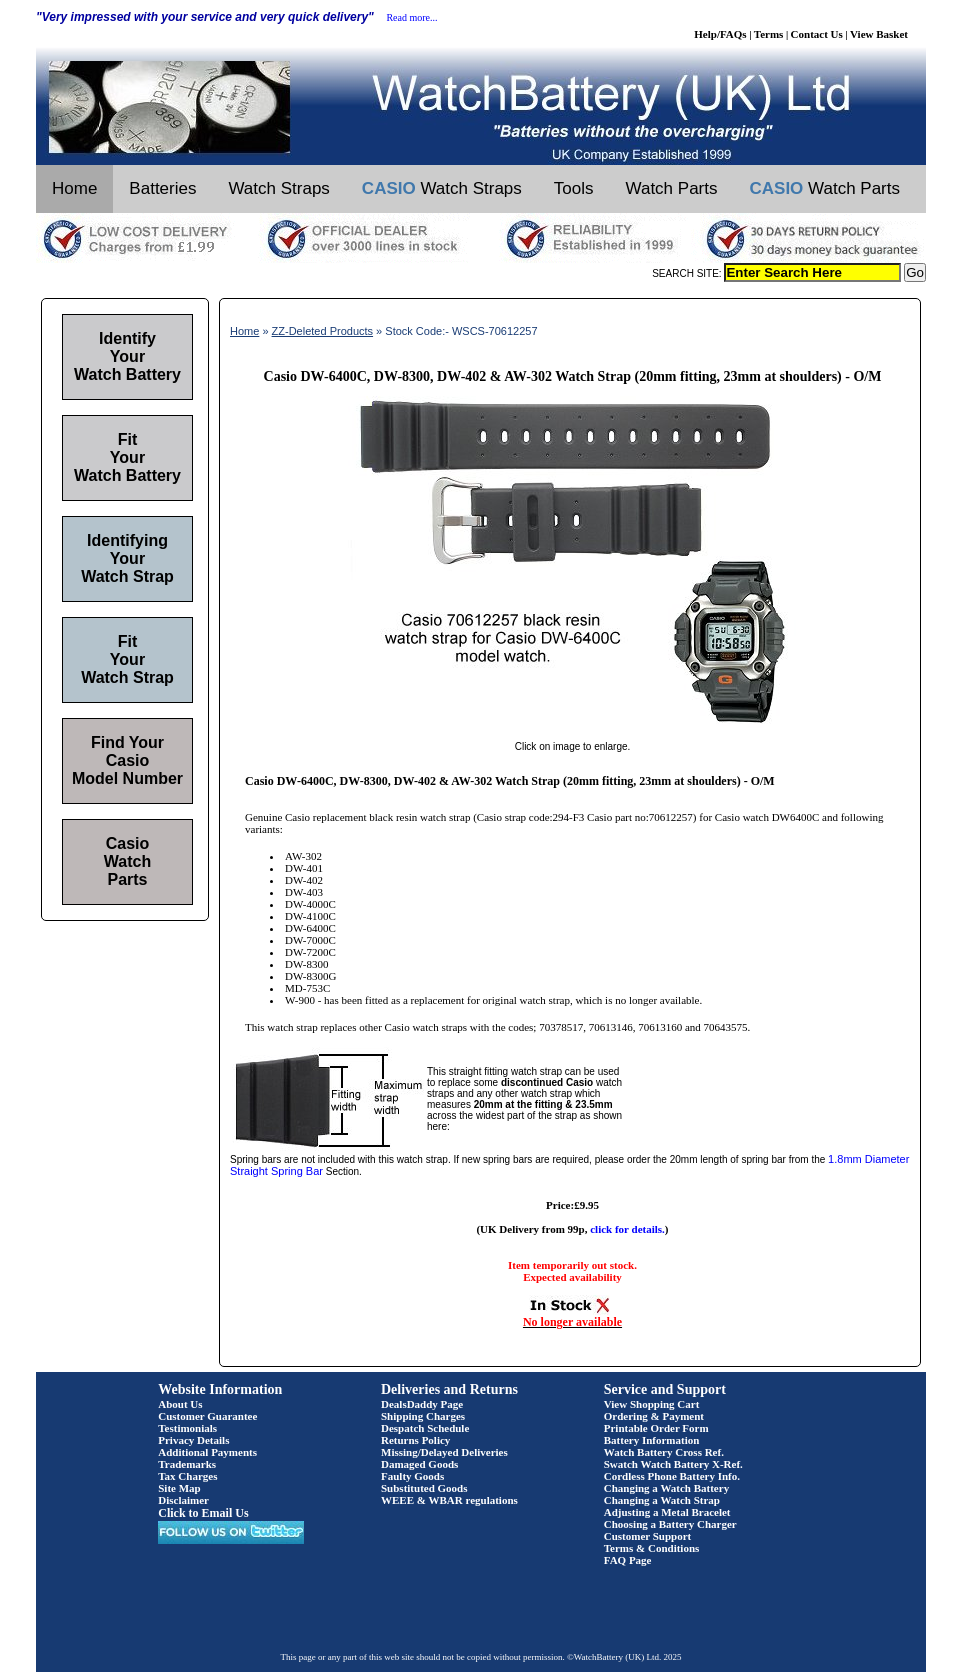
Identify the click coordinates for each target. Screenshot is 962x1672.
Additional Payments (207, 1452)
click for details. (627, 1229)
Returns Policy (415, 1440)
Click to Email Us (203, 1513)
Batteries (162, 188)
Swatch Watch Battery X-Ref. (673, 1464)
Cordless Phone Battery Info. (672, 1476)
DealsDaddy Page (422, 1404)
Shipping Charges (423, 1416)
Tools (574, 188)
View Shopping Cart (652, 1404)
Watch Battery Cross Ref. (664, 1452)
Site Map (179, 1488)
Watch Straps (278, 188)
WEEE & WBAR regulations (449, 1500)
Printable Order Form (656, 1428)
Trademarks (187, 1464)
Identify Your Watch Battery (127, 356)
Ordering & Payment (654, 1416)
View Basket (879, 34)
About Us (180, 1404)
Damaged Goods (419, 1464)
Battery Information (652, 1440)
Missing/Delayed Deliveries (444, 1452)
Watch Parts (672, 188)
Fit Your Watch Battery (127, 457)
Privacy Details (193, 1440)
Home (74, 188)
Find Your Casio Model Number (127, 760)
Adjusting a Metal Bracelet (667, 1512)
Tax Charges (187, 1476)
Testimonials (187, 1428)
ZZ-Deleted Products (322, 331)
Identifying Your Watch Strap (127, 558)
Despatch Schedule (425, 1428)
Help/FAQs (720, 34)
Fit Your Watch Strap (127, 659)
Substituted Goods (424, 1488)
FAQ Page (628, 1560)
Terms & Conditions (652, 1548)
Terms (769, 34)
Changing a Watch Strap (662, 1500)
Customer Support (648, 1536)
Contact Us (817, 34)
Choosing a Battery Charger (670, 1524)
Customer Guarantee (207, 1416)
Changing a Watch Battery (666, 1488)
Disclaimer (183, 1500)
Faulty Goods (412, 1476)
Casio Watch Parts (127, 861)
